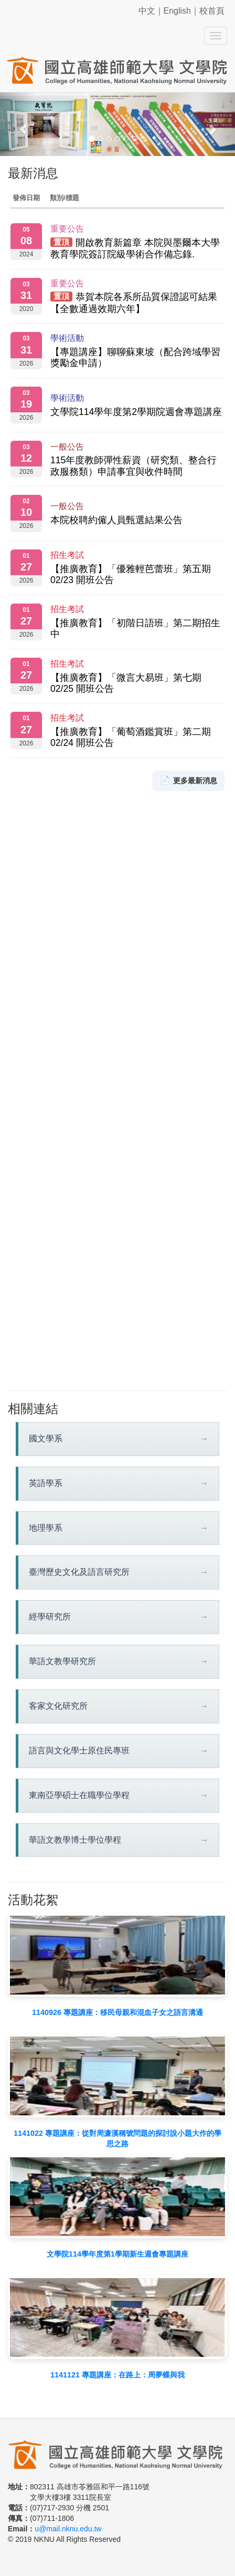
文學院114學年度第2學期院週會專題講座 (136, 412)
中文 (146, 10)
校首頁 (212, 10)
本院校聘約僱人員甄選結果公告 (116, 520)
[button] (17, 124)
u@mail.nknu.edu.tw (68, 2529)
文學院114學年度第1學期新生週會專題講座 (117, 2254)
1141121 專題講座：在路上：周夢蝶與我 (117, 2375)
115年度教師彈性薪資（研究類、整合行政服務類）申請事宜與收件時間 (133, 465)
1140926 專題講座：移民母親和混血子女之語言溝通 (117, 2012)
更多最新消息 (188, 781)
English (177, 10)
